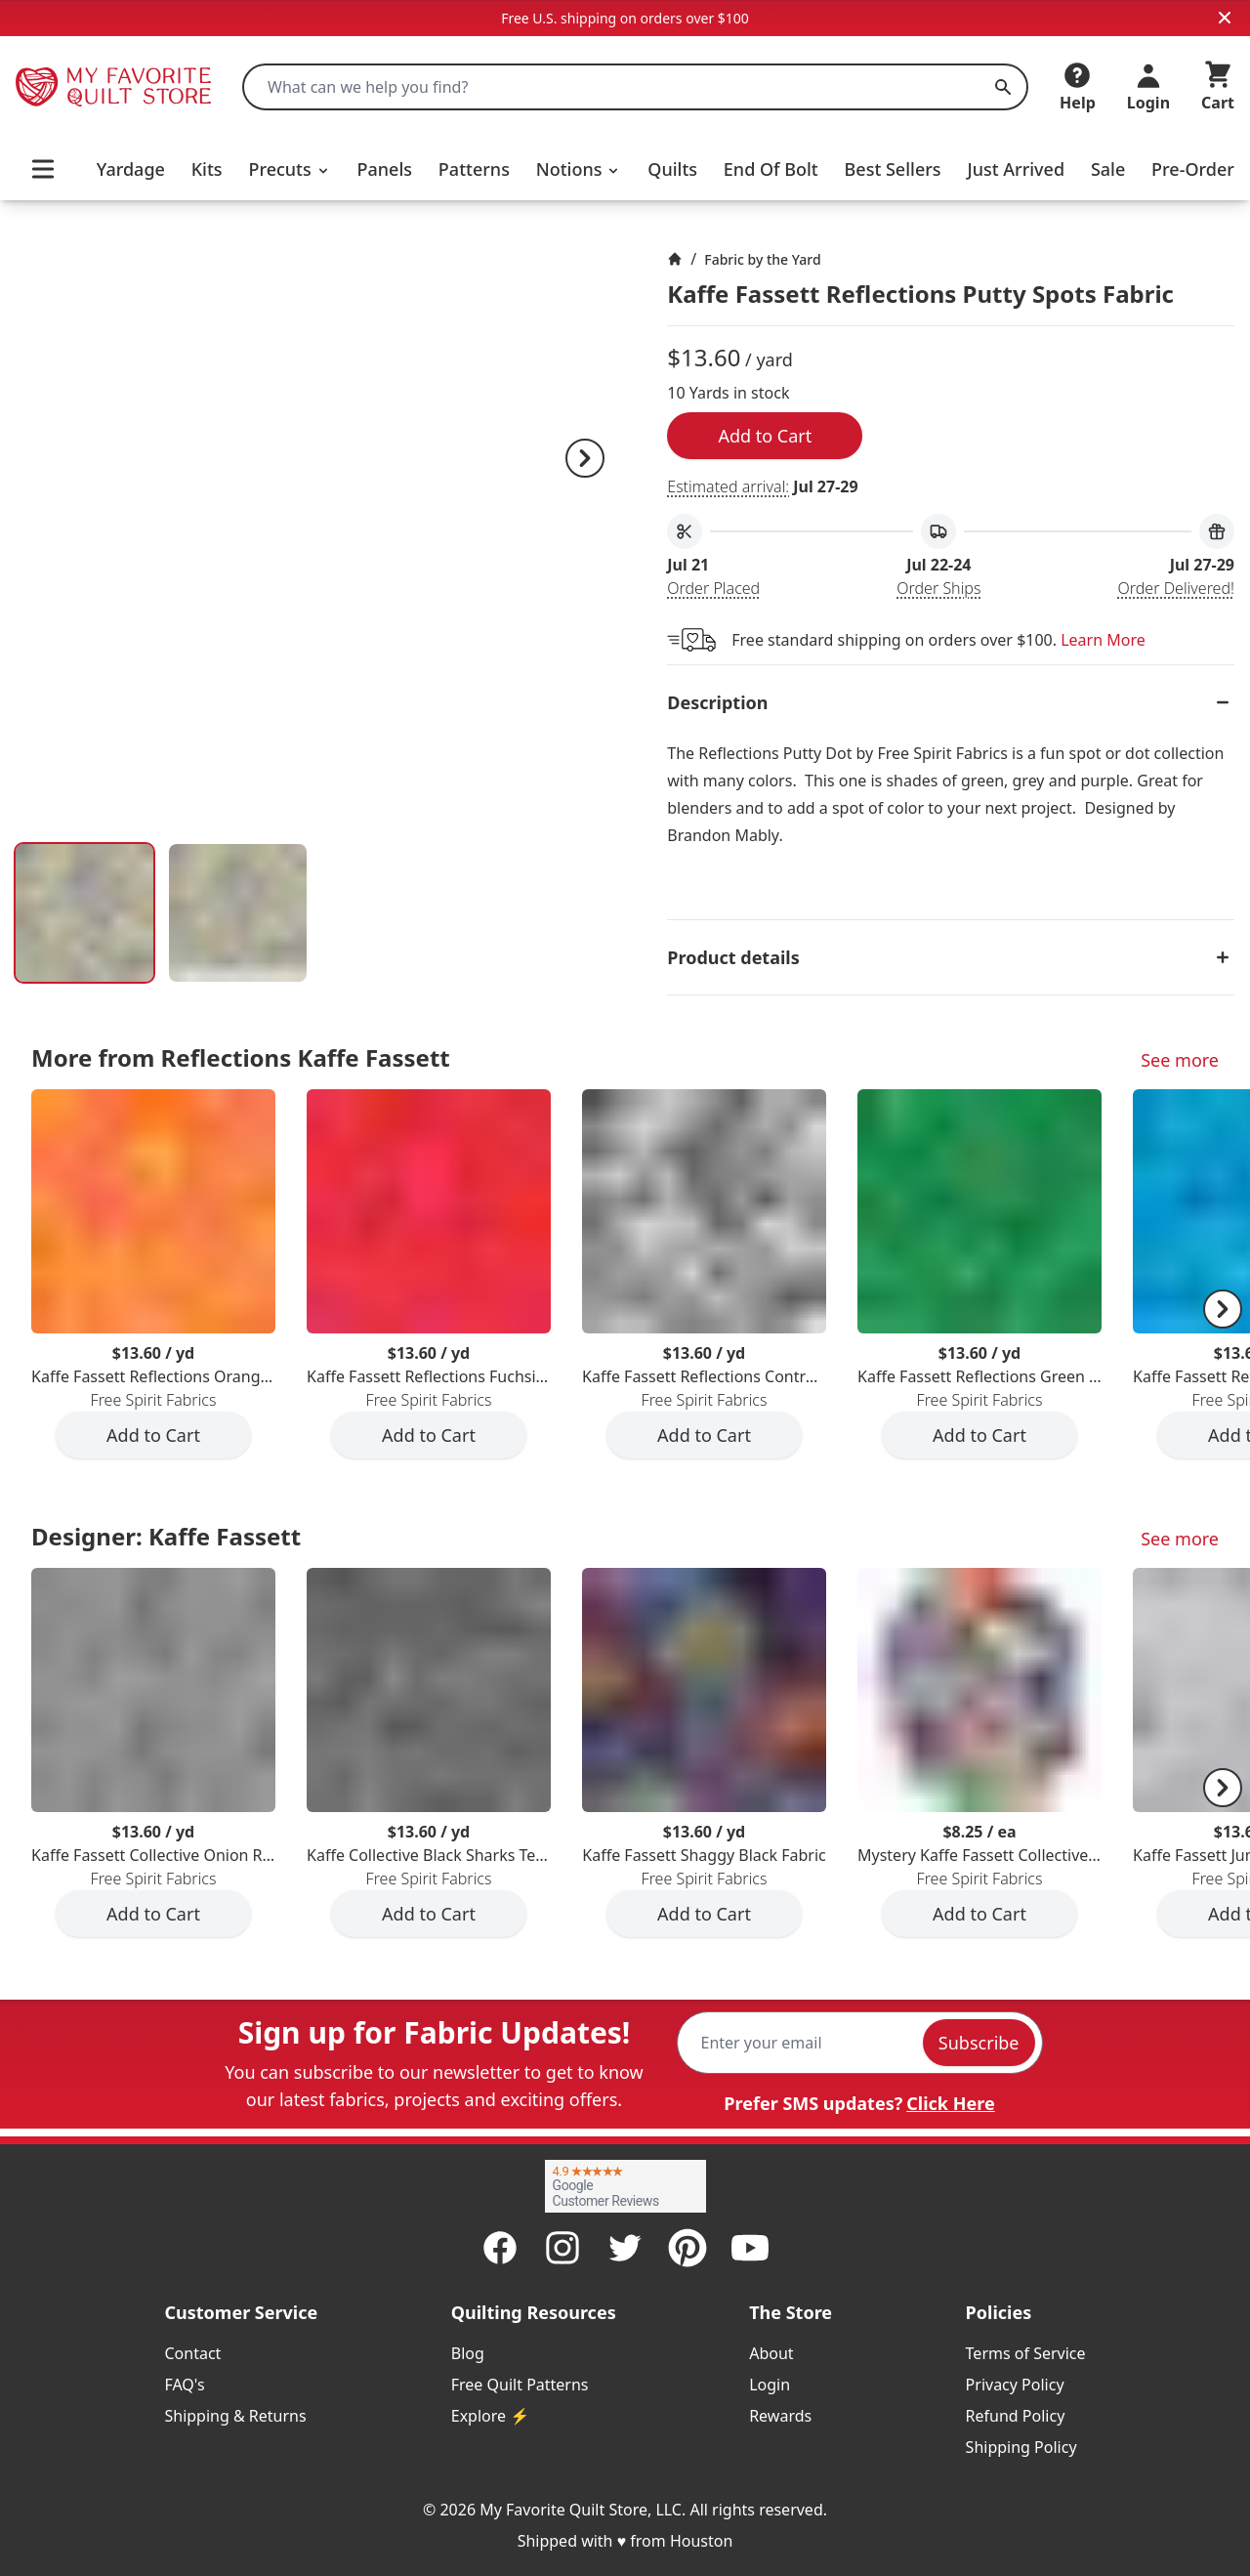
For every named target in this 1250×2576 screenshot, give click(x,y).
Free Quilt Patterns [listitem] (520, 2384)
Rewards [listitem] (780, 2416)
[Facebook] (500, 2247)
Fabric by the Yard (762, 259)
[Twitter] (625, 2247)
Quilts (672, 169)
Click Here (950, 2103)
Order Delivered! (1176, 588)
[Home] (675, 259)
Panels (385, 169)
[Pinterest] (687, 2247)
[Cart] (1217, 87)
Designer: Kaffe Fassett (166, 1536)
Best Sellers (893, 169)
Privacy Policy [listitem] (1015, 2384)
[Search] (1003, 86)
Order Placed (713, 588)
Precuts (289, 169)
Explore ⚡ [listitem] (490, 2416)
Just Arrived (1015, 169)
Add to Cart (765, 435)
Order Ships (938, 588)
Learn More (1103, 640)
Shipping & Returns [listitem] (235, 2416)
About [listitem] (771, 2353)
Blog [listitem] (467, 2353)
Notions (579, 169)
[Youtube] (750, 2247)
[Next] (585, 458)
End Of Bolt (771, 169)
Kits (207, 169)
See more (1180, 1060)
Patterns (474, 169)
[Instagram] (562, 2247)
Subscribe (979, 2042)
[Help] (1078, 87)
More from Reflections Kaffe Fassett (240, 1057)
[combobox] (635, 86)
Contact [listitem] (192, 2353)
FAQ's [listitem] (184, 2384)
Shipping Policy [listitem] (1021, 2447)
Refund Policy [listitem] (1015, 2416)
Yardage (131, 169)
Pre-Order (1192, 169)
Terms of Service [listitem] (1026, 2353)
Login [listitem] (769, 2384)
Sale (1108, 169)
